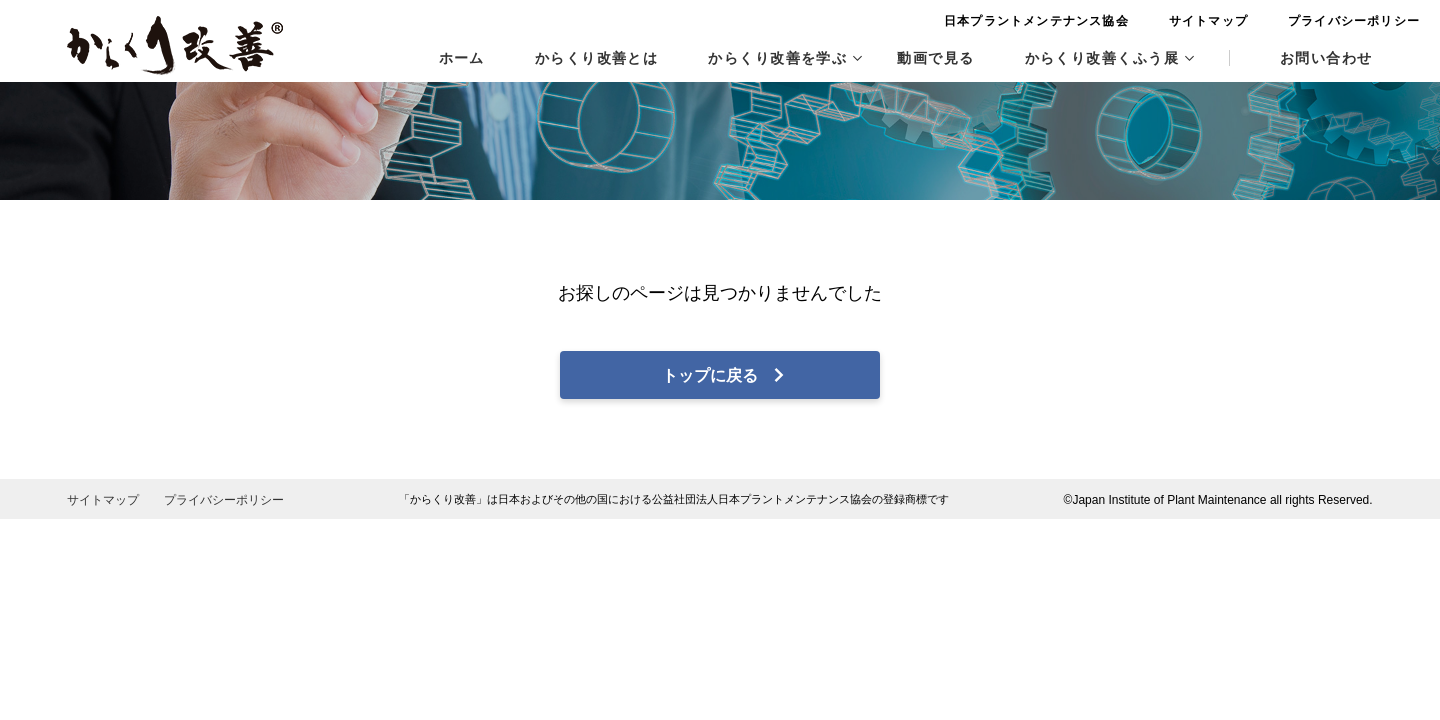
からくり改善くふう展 (1109, 58)
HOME (88, 137)
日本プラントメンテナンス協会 (989, 21)
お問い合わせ (1326, 58)
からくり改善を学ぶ (785, 58)
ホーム (462, 58)
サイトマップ (1160, 21)
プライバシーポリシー (1307, 21)
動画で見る (935, 58)
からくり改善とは (597, 58)
